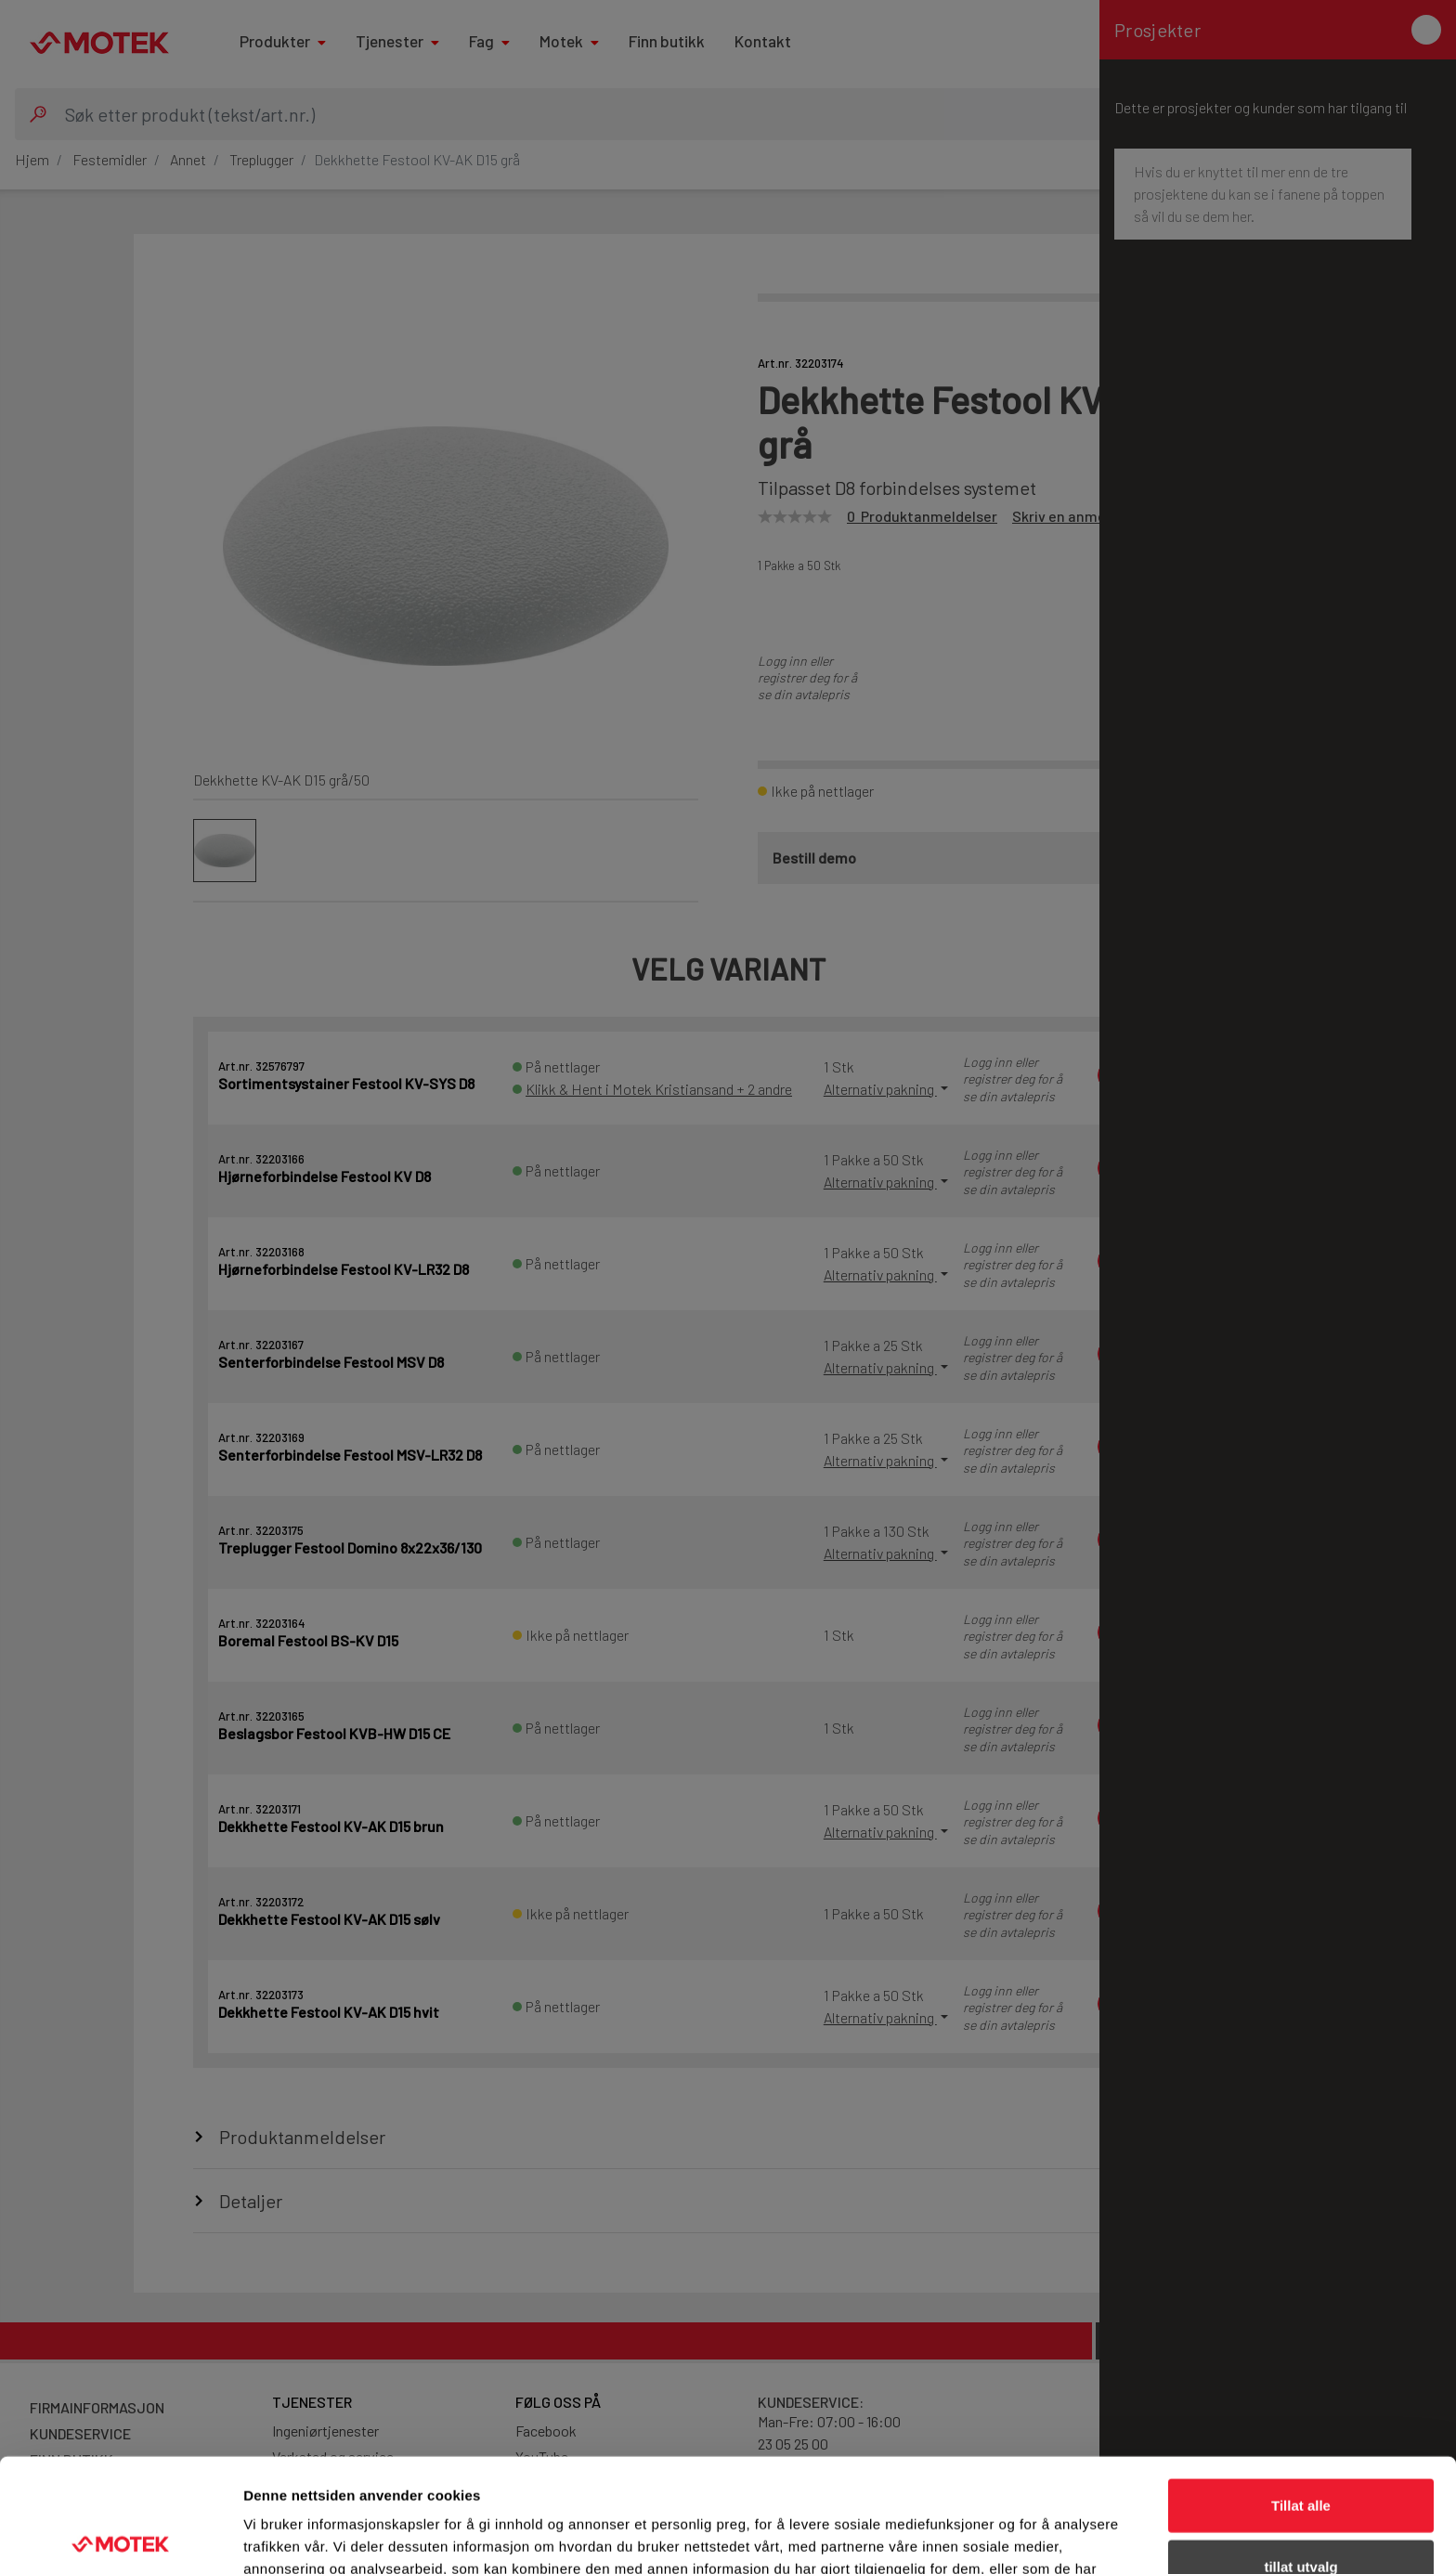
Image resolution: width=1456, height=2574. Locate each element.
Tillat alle (1301, 2391)
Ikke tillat (1301, 2513)
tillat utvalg (1300, 2453)
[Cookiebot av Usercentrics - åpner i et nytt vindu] (120, 2538)
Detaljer (989, 2537)
